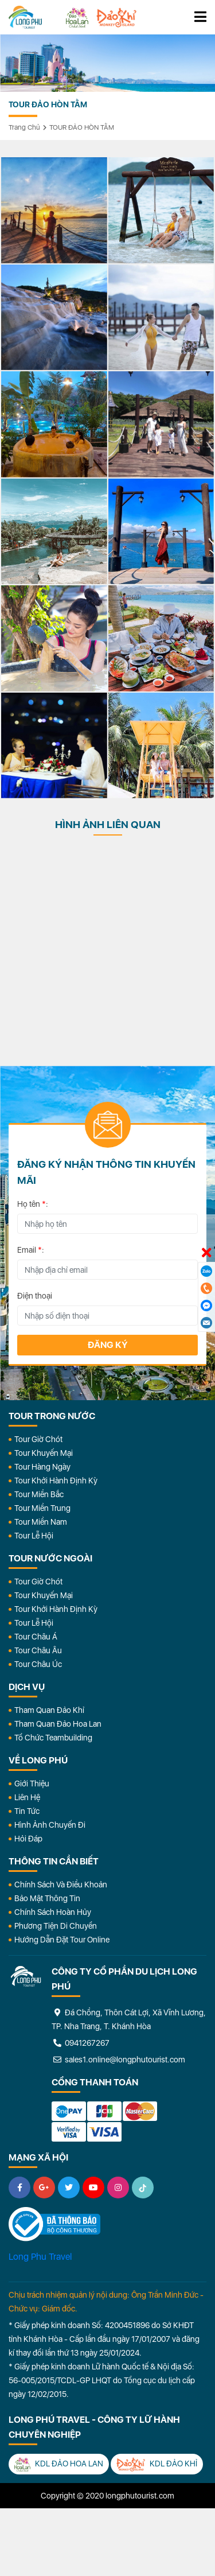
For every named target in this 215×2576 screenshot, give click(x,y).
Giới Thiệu (31, 1783)
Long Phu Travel (40, 2256)
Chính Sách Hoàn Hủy (52, 1912)
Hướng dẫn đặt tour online (62, 1939)
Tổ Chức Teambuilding (53, 1737)
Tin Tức (27, 1811)
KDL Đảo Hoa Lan (58, 2464)
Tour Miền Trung (42, 1508)
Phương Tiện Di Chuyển (55, 1925)
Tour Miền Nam (40, 1521)
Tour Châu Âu (38, 1650)
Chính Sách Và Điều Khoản (60, 1884)
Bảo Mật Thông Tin (47, 1898)
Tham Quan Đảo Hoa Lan (57, 1723)
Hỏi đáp (28, 1838)
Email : (30, 1249)
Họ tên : (32, 1204)
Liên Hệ (27, 1797)
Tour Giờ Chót (38, 1439)
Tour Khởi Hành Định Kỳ (55, 1480)
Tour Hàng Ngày (42, 1466)
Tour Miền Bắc (39, 1494)
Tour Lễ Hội (33, 1535)
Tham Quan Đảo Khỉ (49, 1710)
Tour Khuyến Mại (43, 1453)
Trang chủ (24, 127)
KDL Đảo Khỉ (156, 2464)
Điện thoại (34, 1295)
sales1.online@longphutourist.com (118, 2059)
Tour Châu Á (35, 1636)
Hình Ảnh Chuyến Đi (49, 1824)
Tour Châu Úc (38, 1664)
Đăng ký (108, 1344)
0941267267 (81, 2042)
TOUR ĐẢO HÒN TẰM (81, 127)
